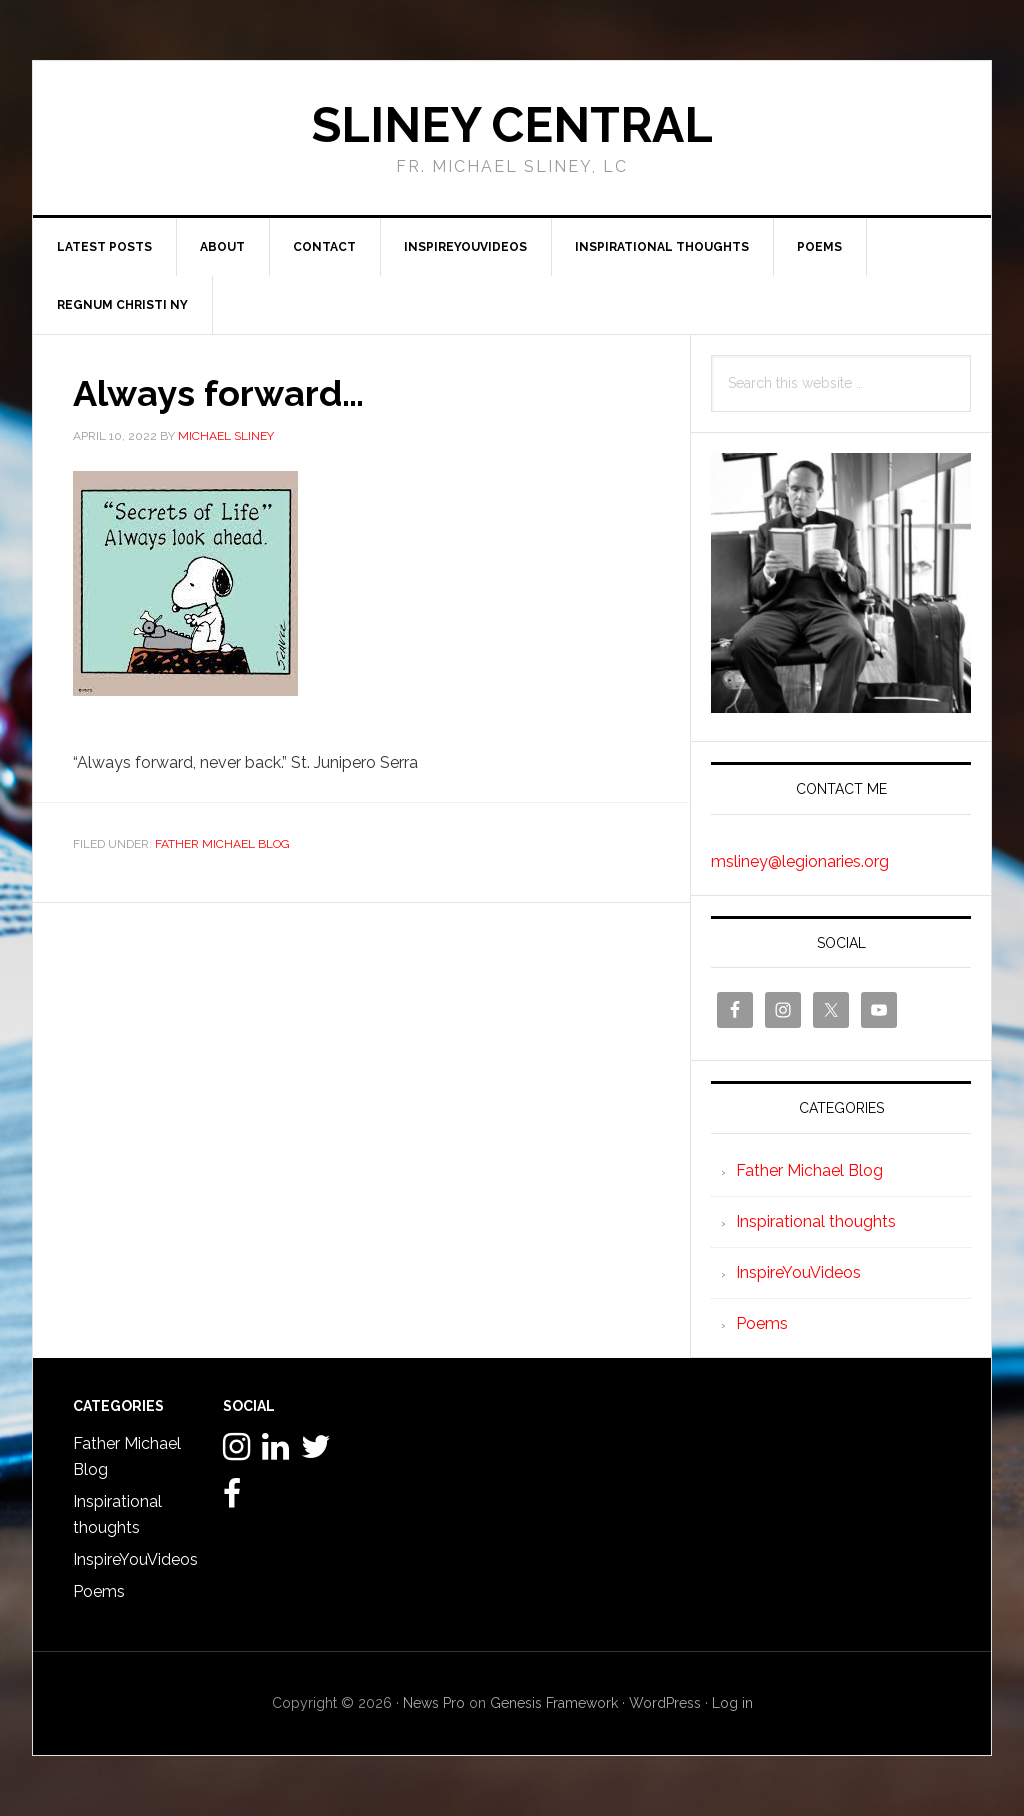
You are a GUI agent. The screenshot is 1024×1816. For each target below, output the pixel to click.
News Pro (434, 1703)
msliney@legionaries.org (800, 861)
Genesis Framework (554, 1703)
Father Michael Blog (222, 844)
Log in (732, 1703)
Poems (762, 1323)
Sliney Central (512, 125)
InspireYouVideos (798, 1272)
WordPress (665, 1703)
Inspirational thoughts (816, 1221)
